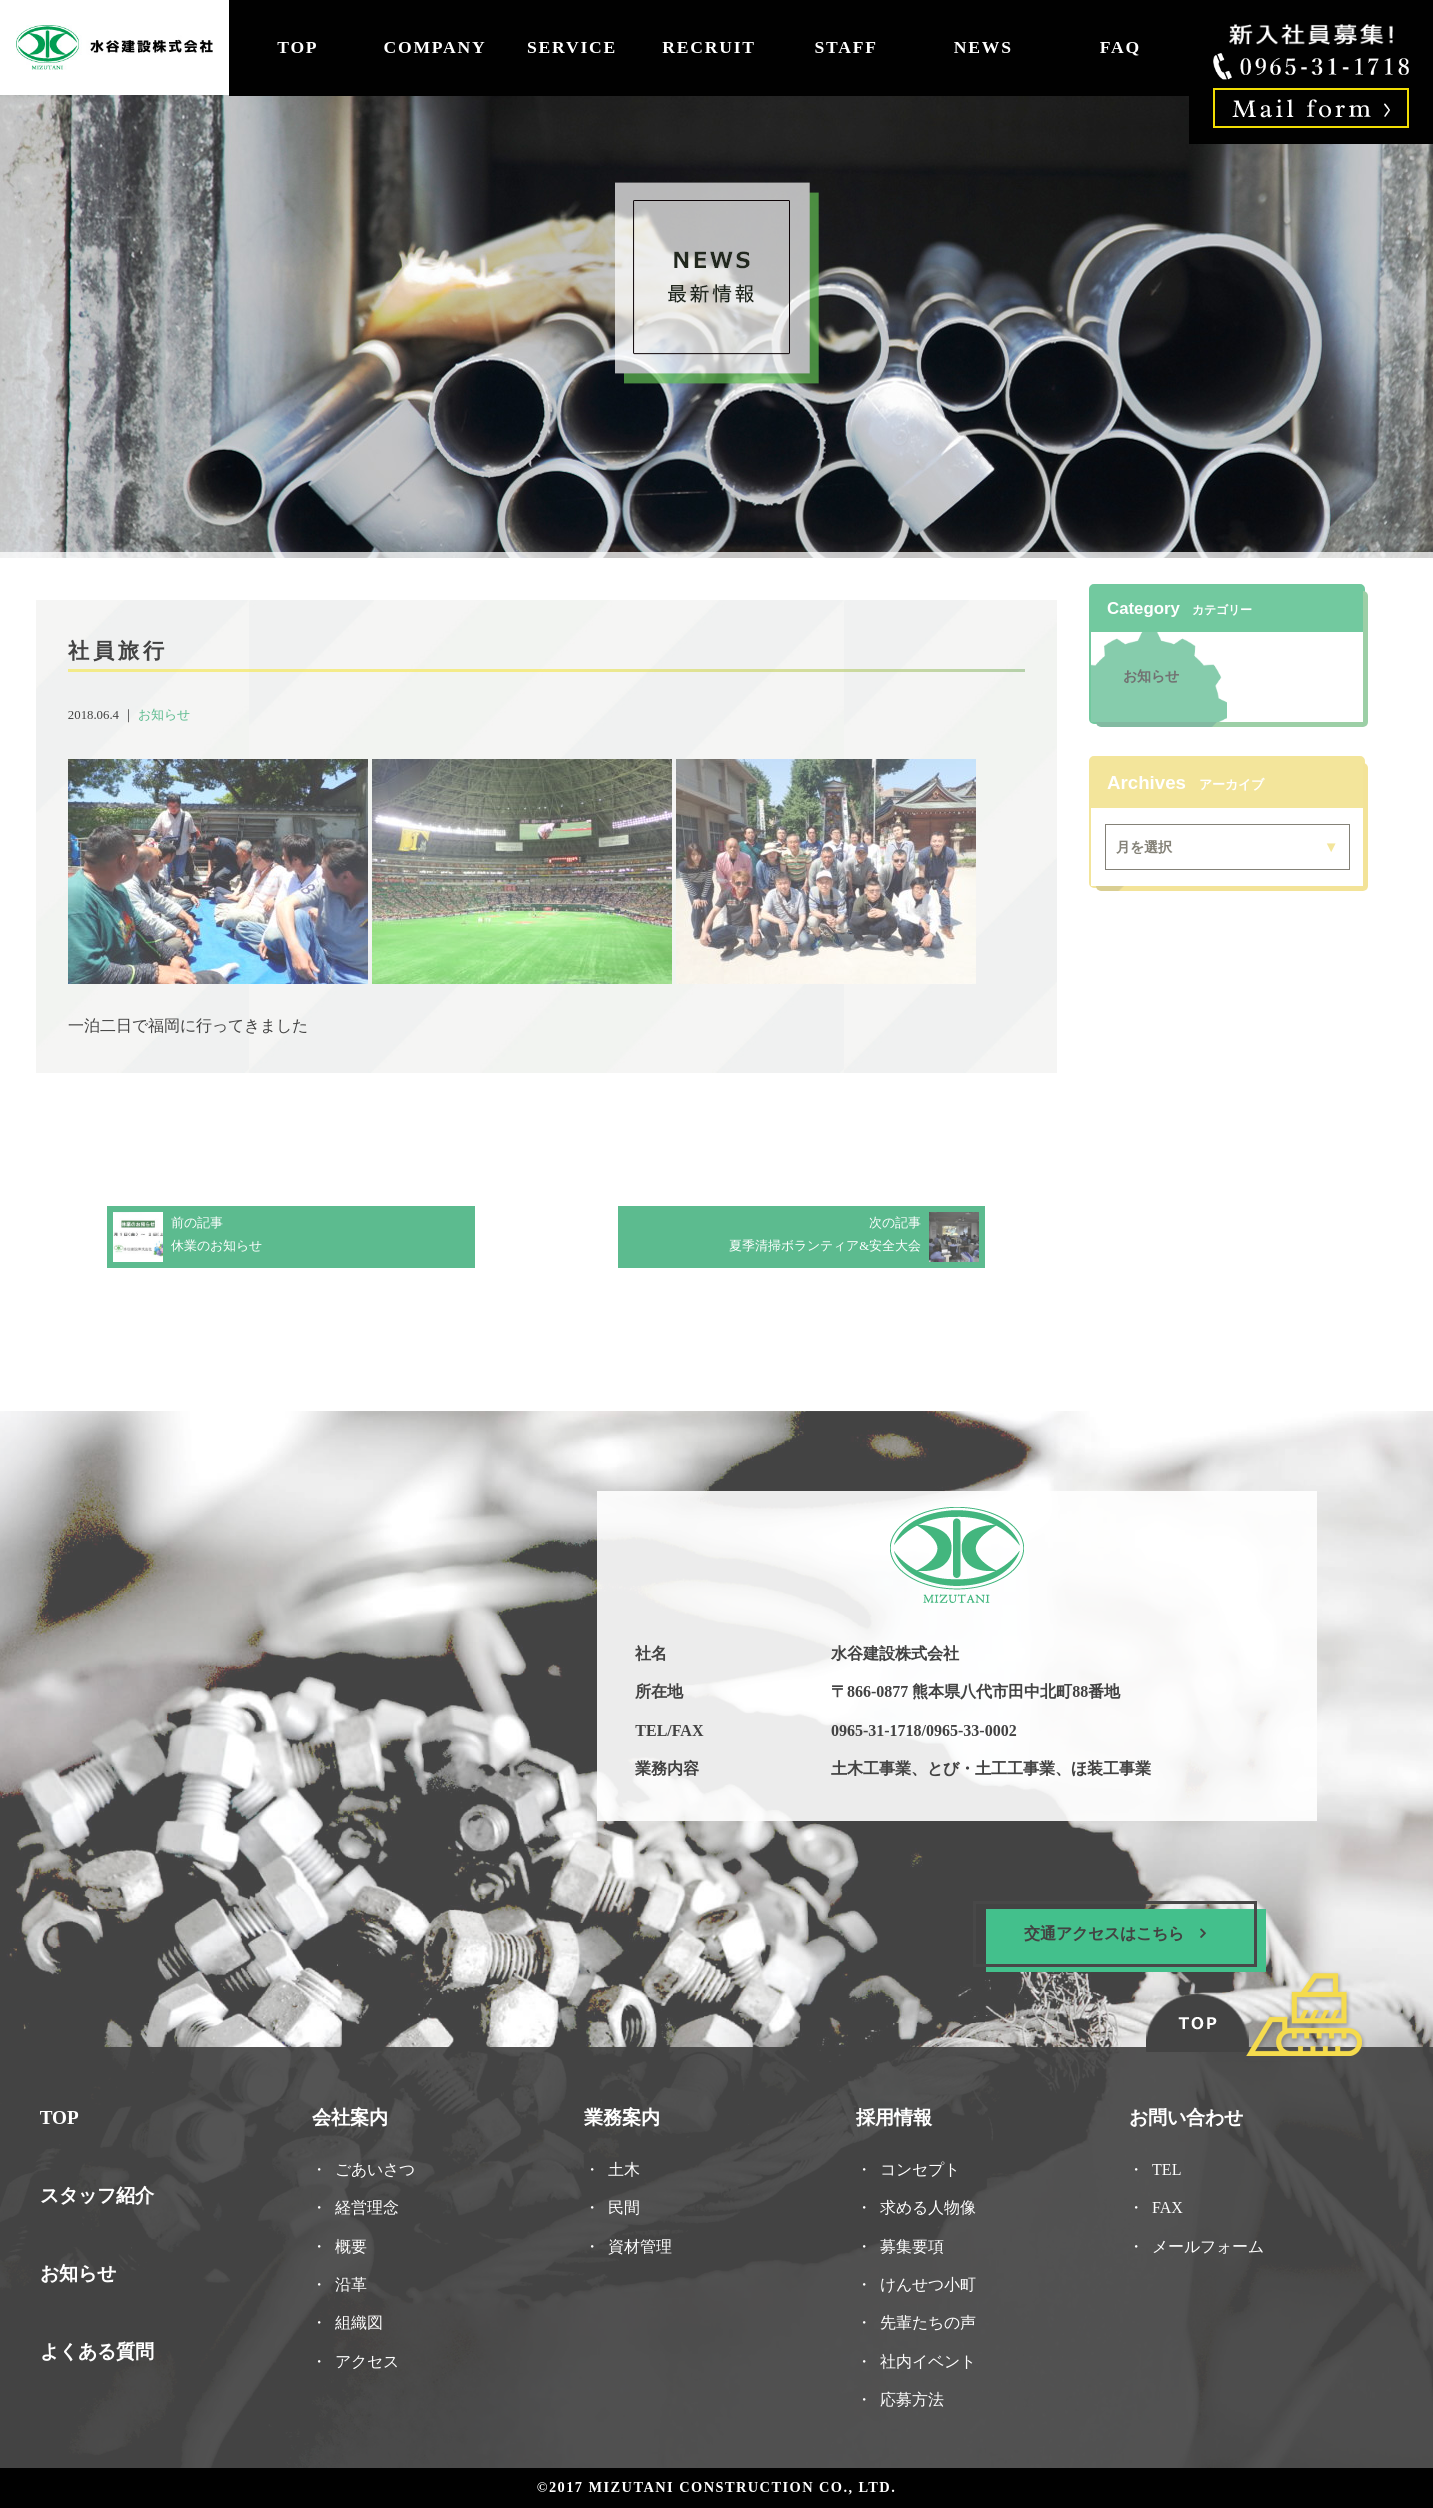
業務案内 (623, 2116)
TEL (1169, 2167)
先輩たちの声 (925, 2319)
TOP (297, 47)
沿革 (355, 2281)
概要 (355, 2243)
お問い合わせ (1180, 2116)
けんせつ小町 (925, 2281)
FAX (1162, 2205)
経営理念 (370, 2205)
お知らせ (170, 717)
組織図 (362, 2319)
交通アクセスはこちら (1110, 1933)
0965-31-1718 (875, 1732)
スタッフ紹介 (103, 2193)
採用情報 (892, 2116)
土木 (625, 2167)
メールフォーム (1202, 2243)
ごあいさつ (378, 2167)
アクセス (370, 2357)
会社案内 (353, 2116)
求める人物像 (925, 2205)
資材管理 (640, 2243)
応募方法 (909, 2395)
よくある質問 (103, 2347)
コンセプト (917, 2167)
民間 (625, 2205)
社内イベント (925, 2357)
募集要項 (909, 2243)
